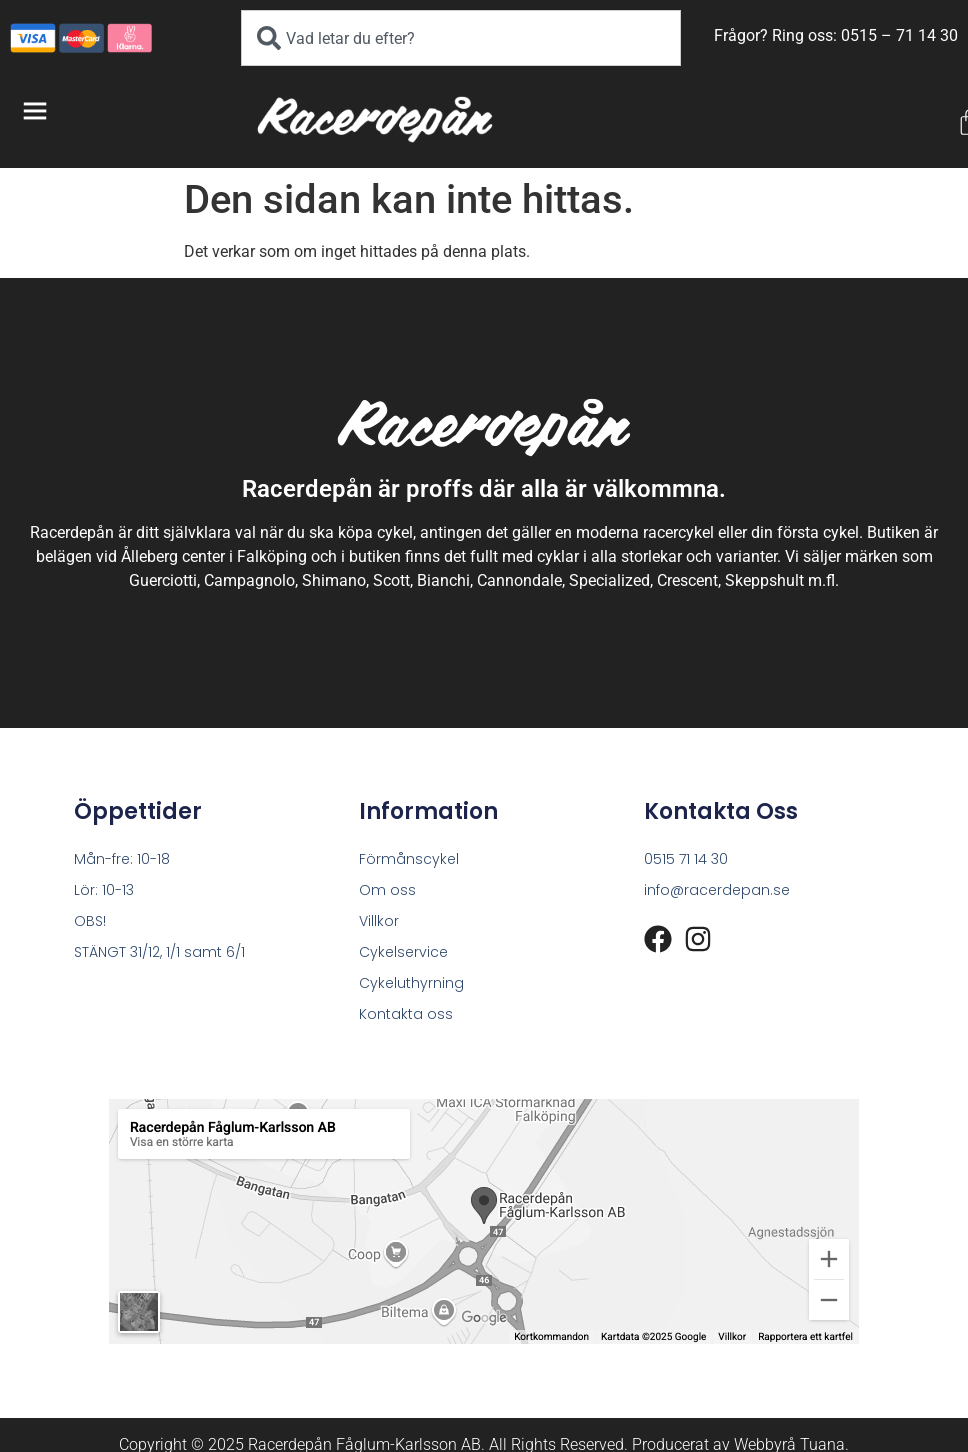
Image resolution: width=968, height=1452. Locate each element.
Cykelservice (403, 952)
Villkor (379, 921)
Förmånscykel (409, 859)
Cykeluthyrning (411, 983)
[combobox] (461, 38)
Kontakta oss (406, 1014)
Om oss (387, 890)
